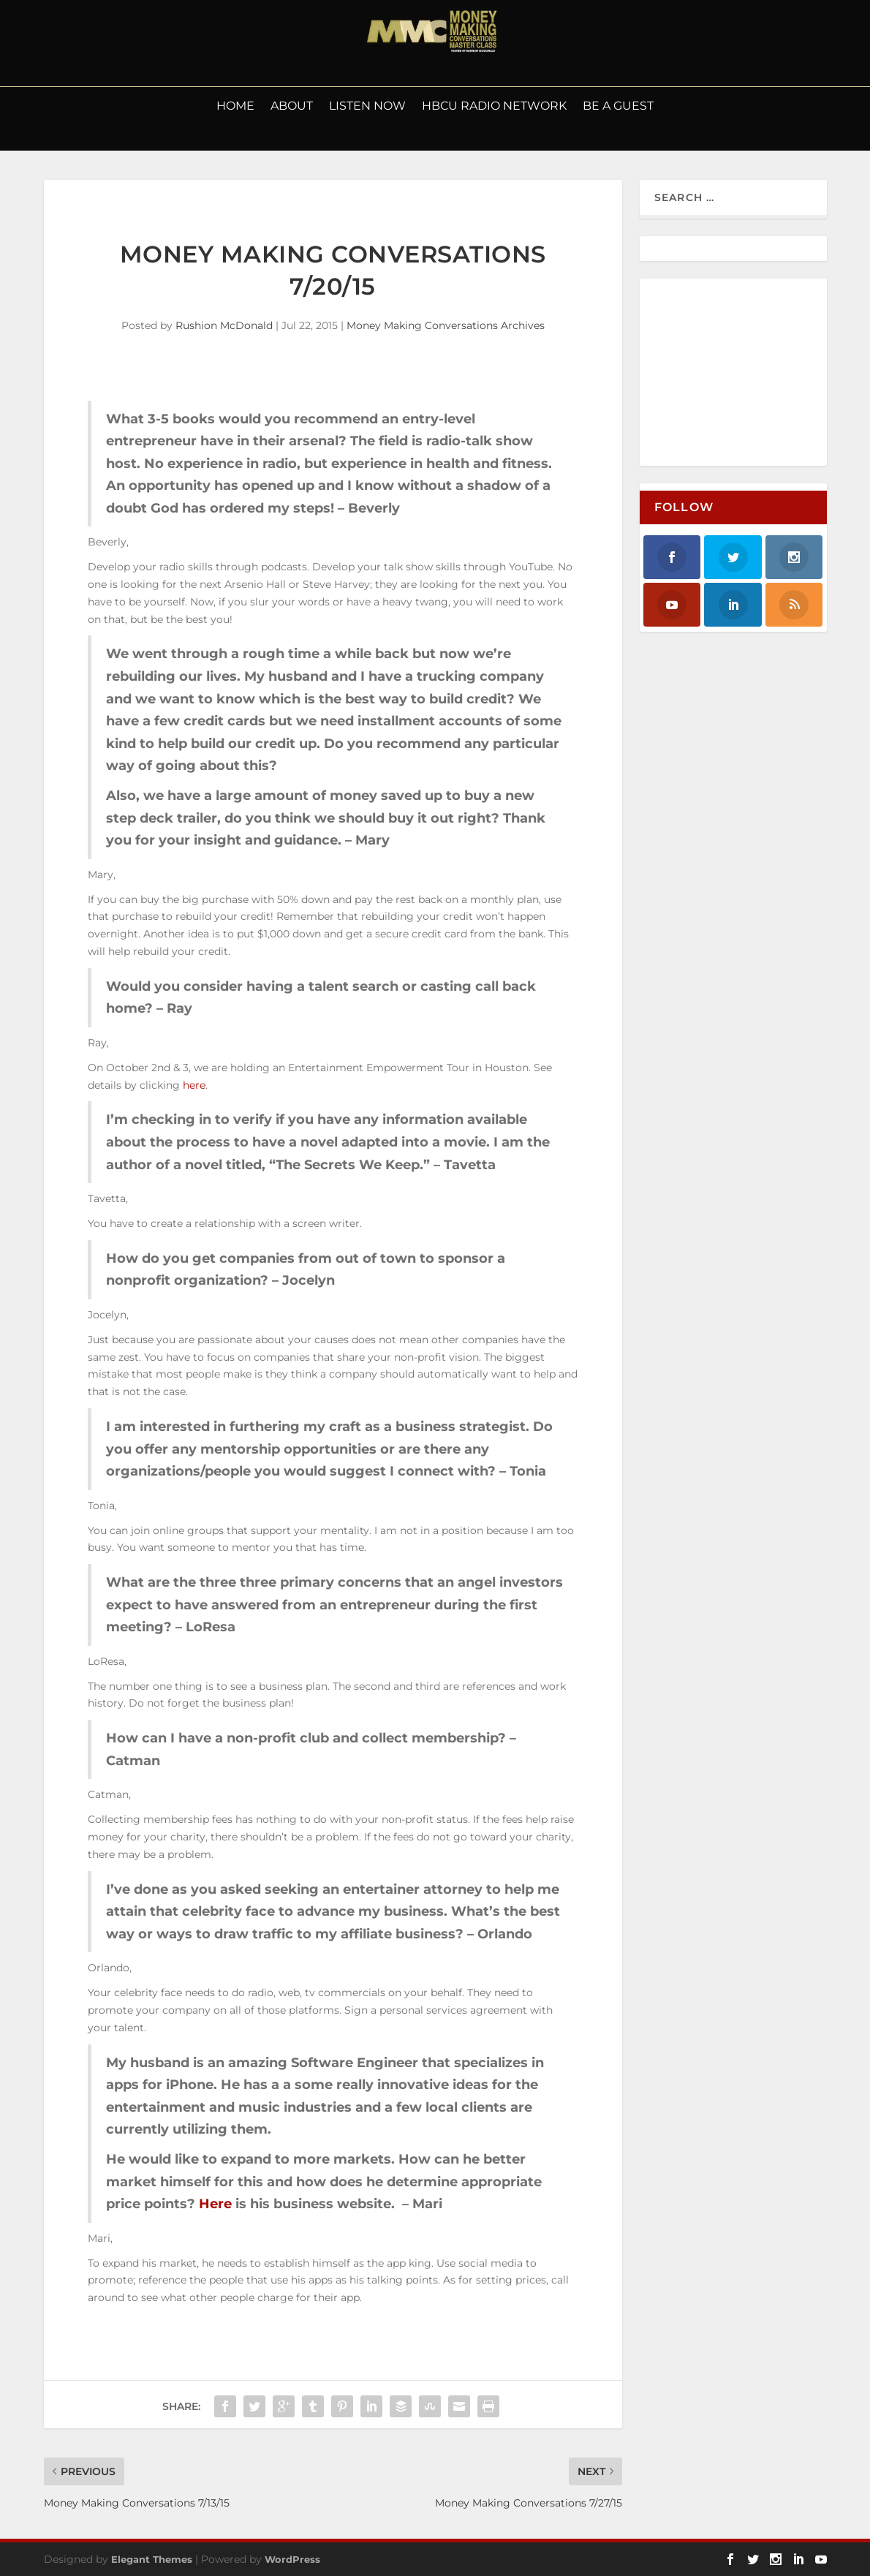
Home (235, 107)
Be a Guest (618, 107)
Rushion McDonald (224, 325)
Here (215, 2204)
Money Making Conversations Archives (446, 325)
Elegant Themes (151, 2559)
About (292, 107)
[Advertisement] (752, 373)
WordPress (292, 2559)
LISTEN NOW (367, 107)
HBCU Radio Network (494, 107)
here (194, 1085)
